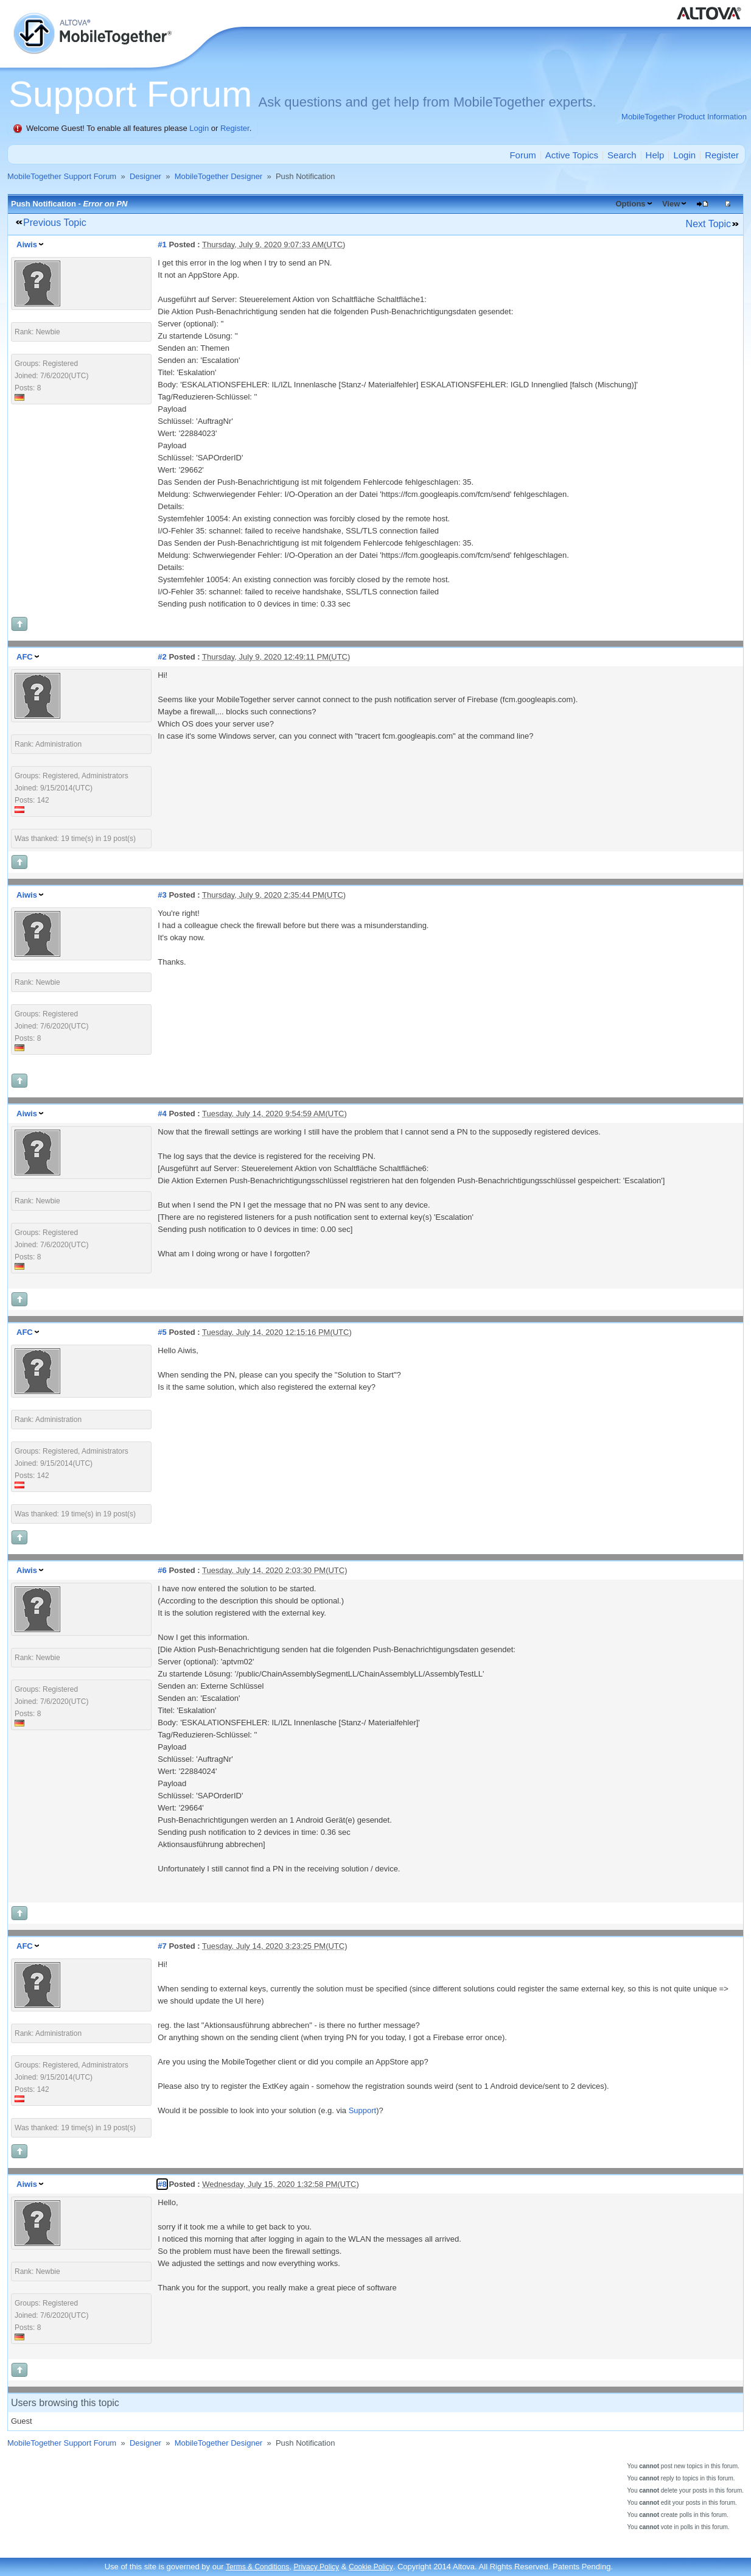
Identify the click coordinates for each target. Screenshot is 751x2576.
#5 (162, 1332)
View (671, 203)
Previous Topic (54, 222)
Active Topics (571, 155)
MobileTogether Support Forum (61, 176)
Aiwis (26, 244)
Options (630, 203)
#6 (162, 1570)
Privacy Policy (316, 2567)
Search (622, 155)
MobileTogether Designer (219, 176)
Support (363, 2110)
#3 (162, 894)
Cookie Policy (371, 2567)
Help (655, 155)
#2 (162, 656)
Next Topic (708, 224)
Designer (145, 176)
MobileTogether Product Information (684, 116)
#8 (162, 2184)
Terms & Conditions (257, 2567)
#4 (162, 1113)
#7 (162, 1946)
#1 (162, 244)
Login (199, 128)
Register (235, 128)
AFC (24, 656)
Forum (522, 155)
